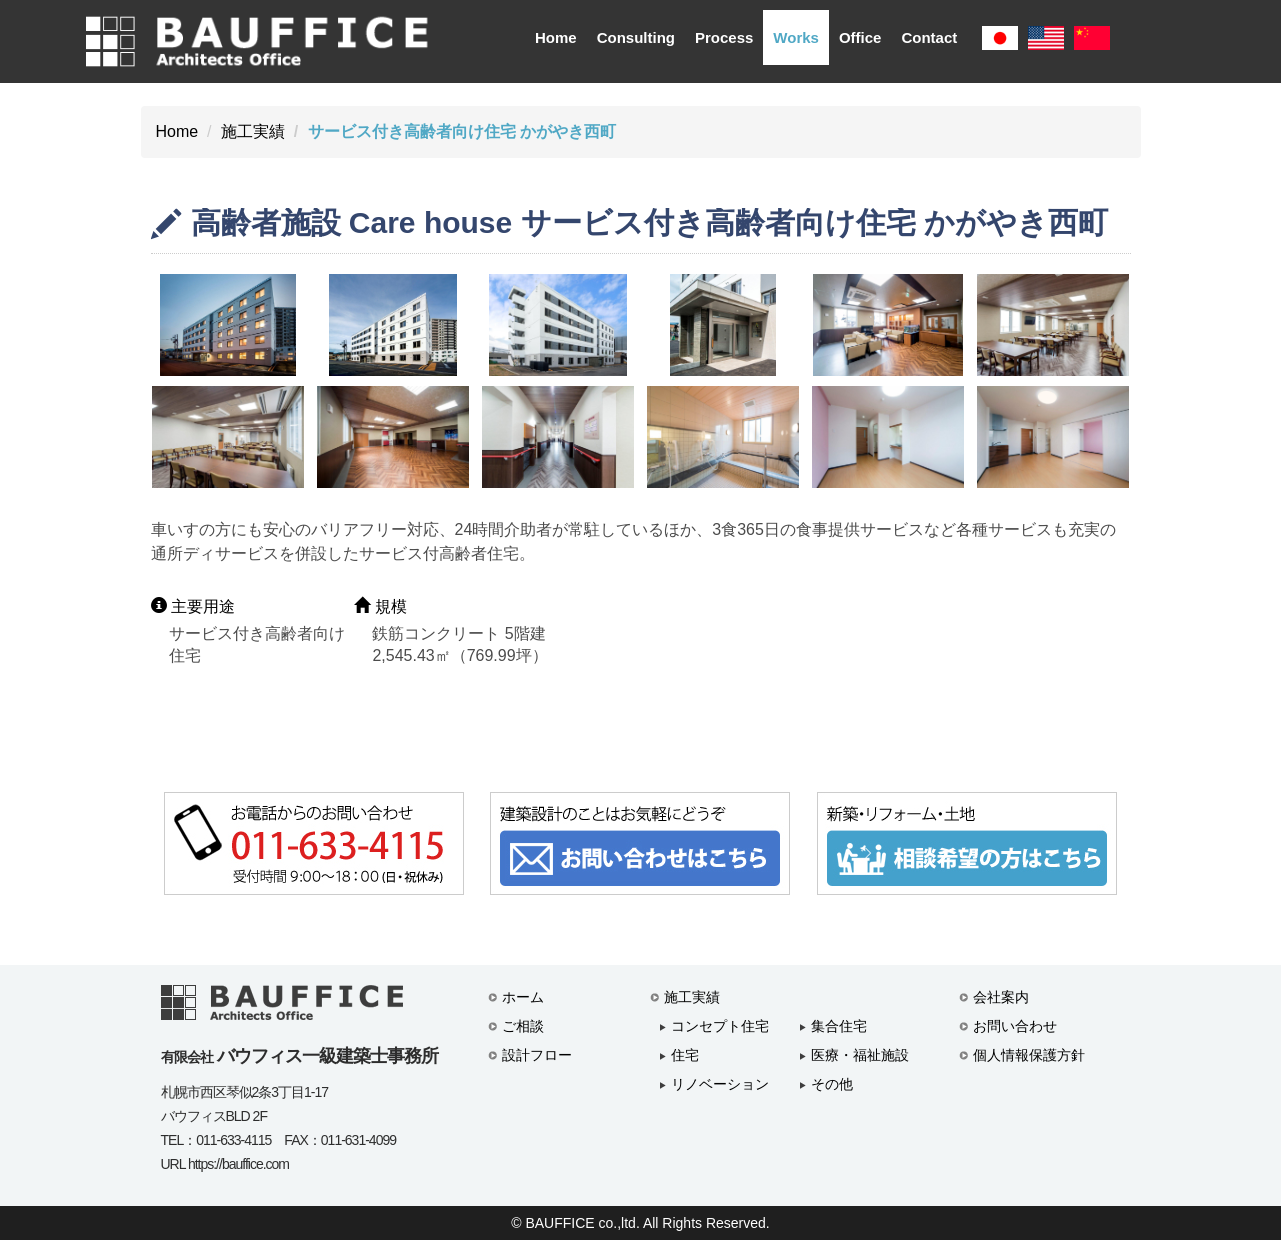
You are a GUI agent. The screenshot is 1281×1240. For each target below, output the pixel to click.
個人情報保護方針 (1029, 1055)
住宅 (685, 1055)
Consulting (636, 37)
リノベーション (720, 1084)
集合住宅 (839, 1026)
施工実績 (253, 131)
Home (556, 37)
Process (724, 37)
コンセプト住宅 (720, 1026)
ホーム (523, 997)
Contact (929, 37)
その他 (832, 1084)
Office (860, 37)
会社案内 (1001, 997)
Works (796, 37)
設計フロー (537, 1055)
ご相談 (523, 1026)
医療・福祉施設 (860, 1055)
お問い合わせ (1015, 1026)
